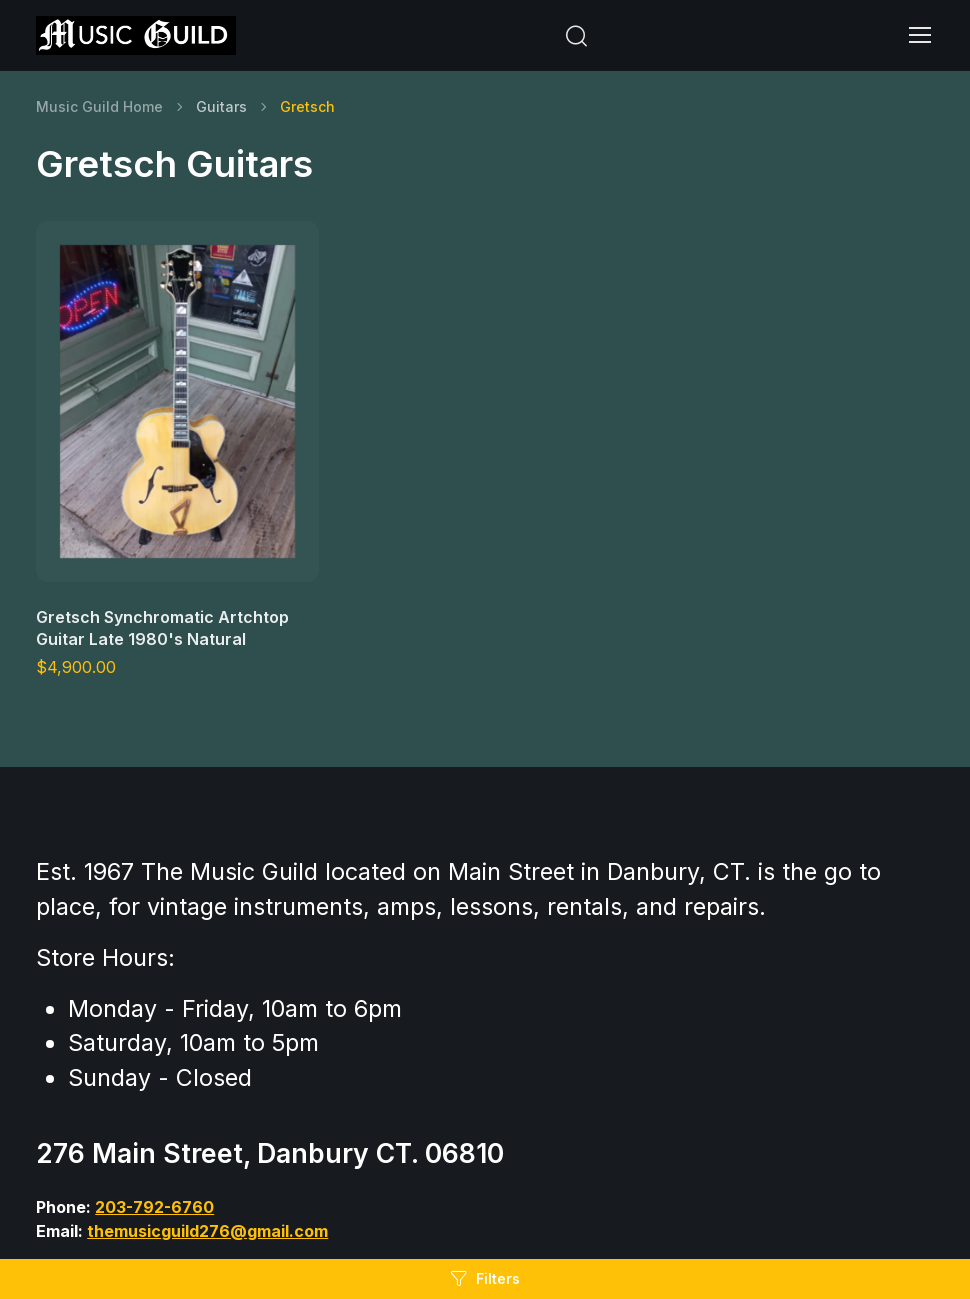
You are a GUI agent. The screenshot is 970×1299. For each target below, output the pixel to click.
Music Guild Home (99, 106)
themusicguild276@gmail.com (207, 1231)
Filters (485, 1279)
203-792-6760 (154, 1207)
